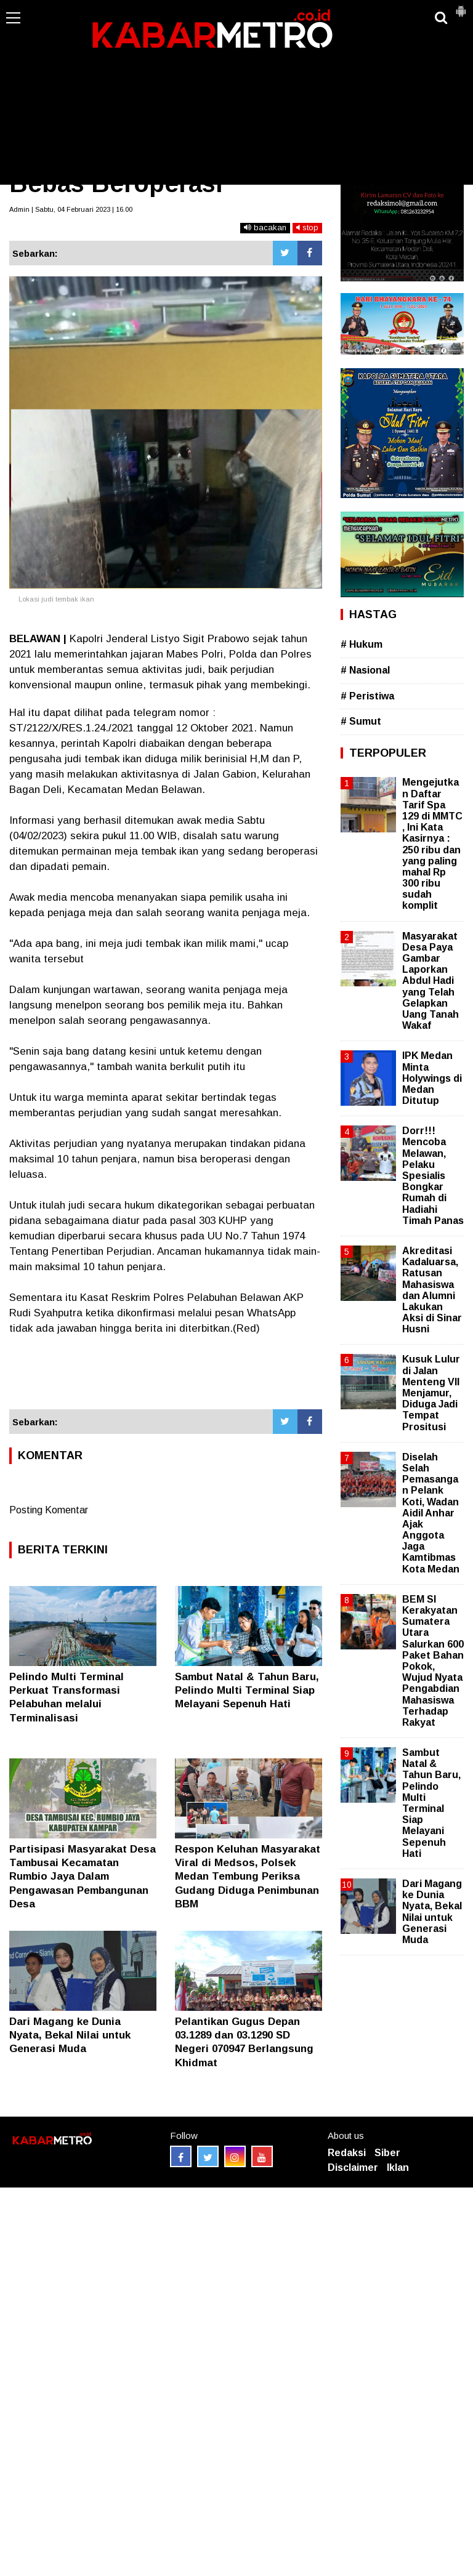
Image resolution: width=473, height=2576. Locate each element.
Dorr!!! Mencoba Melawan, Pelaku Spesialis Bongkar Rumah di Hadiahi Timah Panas (433, 1175)
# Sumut (361, 721)
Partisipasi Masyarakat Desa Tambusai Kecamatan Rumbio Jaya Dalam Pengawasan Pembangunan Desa (82, 1876)
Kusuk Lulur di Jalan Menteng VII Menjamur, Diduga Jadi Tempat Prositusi (431, 1392)
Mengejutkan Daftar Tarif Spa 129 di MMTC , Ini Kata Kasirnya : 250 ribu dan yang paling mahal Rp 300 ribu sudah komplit (432, 844)
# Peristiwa (367, 696)
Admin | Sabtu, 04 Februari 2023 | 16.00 (70, 209)
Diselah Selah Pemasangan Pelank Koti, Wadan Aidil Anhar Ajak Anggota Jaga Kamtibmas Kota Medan (430, 1513)
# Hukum (361, 644)
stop (307, 227)
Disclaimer (353, 2167)
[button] (461, 6)
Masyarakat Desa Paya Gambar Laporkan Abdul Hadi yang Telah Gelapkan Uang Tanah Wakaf (430, 981)
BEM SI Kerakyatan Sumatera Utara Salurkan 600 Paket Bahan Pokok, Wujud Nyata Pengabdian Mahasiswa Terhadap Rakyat (433, 1661)
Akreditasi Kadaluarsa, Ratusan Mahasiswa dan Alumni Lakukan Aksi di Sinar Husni (432, 1290)
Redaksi (347, 2152)
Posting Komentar (48, 1510)
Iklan (398, 2167)
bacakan (265, 227)
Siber (387, 2152)
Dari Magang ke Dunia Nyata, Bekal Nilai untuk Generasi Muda (70, 2035)
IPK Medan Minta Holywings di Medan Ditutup (432, 1078)
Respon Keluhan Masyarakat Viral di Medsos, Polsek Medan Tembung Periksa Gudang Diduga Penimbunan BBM (247, 1876)
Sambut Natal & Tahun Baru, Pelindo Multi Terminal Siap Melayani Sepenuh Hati (247, 1690)
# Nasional (365, 670)
